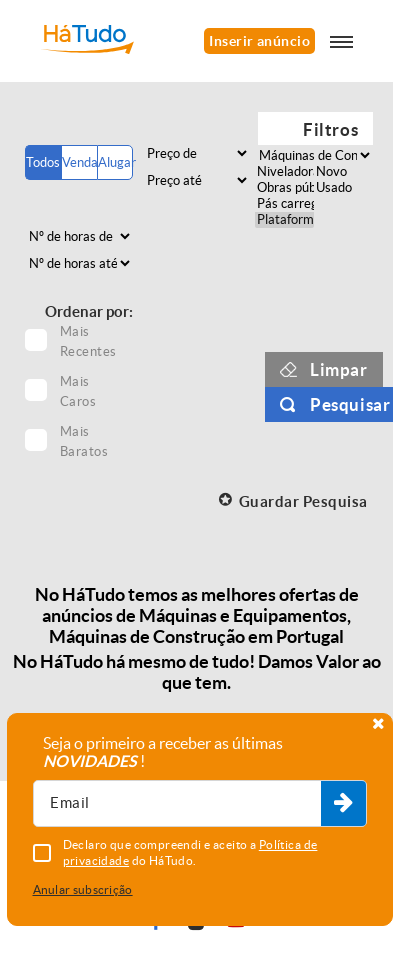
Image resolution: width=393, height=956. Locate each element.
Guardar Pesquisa (303, 501)
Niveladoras (284, 172)
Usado (343, 188)
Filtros (330, 129)
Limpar (339, 369)
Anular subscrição (83, 889)
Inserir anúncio (259, 41)
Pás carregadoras (284, 204)
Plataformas (284, 220)
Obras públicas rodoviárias (284, 188)
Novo (343, 172)
